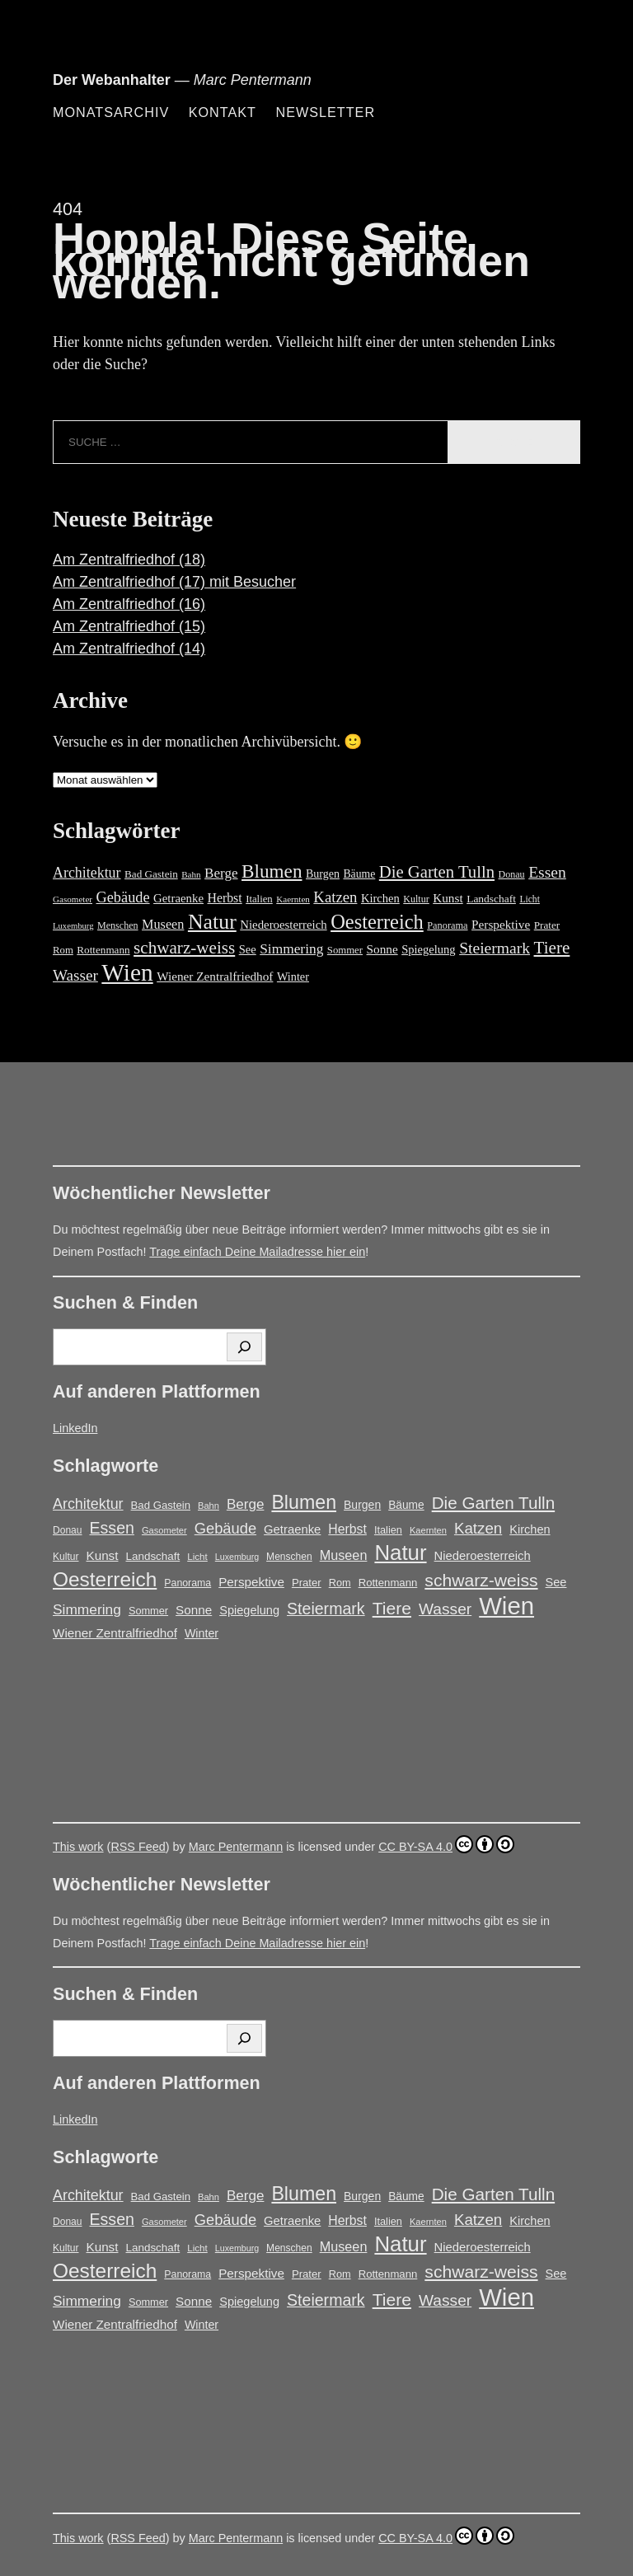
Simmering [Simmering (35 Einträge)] (291, 949)
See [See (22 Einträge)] (247, 949)
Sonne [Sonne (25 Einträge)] (382, 949)
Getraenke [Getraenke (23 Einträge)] (178, 898)
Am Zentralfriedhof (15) (129, 626)
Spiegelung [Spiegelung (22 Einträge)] (428, 949)
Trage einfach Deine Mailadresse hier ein (257, 1251)
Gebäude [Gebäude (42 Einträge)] (123, 897)
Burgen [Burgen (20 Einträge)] (323, 874)
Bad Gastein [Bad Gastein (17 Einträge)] (151, 874)
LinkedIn (75, 1428)
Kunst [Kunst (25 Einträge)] (447, 898)
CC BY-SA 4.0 (446, 1844)
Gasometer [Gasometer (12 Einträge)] (72, 899)
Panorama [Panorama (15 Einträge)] (447, 925)
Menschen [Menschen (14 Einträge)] (117, 925)
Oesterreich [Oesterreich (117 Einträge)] (377, 922)
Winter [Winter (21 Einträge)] (293, 976)
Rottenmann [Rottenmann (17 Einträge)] (103, 950)
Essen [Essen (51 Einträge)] (547, 872)
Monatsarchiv (111, 112)
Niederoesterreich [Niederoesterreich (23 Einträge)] (283, 924)
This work (78, 1846)
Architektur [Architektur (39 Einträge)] (87, 872)
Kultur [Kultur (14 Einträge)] (416, 899)
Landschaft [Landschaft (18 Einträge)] (491, 898)
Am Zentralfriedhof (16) (129, 604)
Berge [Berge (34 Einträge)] (220, 873)
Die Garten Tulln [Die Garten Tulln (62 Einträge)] (437, 872)
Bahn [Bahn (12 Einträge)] (190, 874)
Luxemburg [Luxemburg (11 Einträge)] (73, 925)
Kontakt (222, 112)
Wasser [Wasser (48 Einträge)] (75, 975)
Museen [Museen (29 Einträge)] (163, 924)
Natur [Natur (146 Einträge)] (212, 922)
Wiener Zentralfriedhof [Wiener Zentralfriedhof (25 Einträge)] (215, 976)
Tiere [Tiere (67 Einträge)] (552, 948)
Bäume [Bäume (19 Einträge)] (359, 874)
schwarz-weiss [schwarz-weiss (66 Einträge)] (184, 948)
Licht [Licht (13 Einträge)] (529, 899)
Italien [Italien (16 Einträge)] (259, 899)
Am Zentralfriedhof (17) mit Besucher (174, 582)
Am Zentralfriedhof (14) (129, 648)
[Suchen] (244, 1346)
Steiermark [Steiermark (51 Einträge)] (494, 948)
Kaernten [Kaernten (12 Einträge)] (293, 899)
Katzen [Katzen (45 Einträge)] (335, 897)
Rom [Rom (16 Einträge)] (63, 950)
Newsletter (325, 112)
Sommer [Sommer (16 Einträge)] (345, 950)
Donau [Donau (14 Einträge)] (512, 874)
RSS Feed (137, 1846)
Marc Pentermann (236, 1846)
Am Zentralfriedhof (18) (129, 559)
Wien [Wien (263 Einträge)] (126, 972)
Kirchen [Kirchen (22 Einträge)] (380, 898)
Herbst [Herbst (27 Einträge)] (225, 898)
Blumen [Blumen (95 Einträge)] (271, 871)
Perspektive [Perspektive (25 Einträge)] (500, 924)
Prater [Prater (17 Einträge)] (547, 925)
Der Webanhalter (112, 80)
